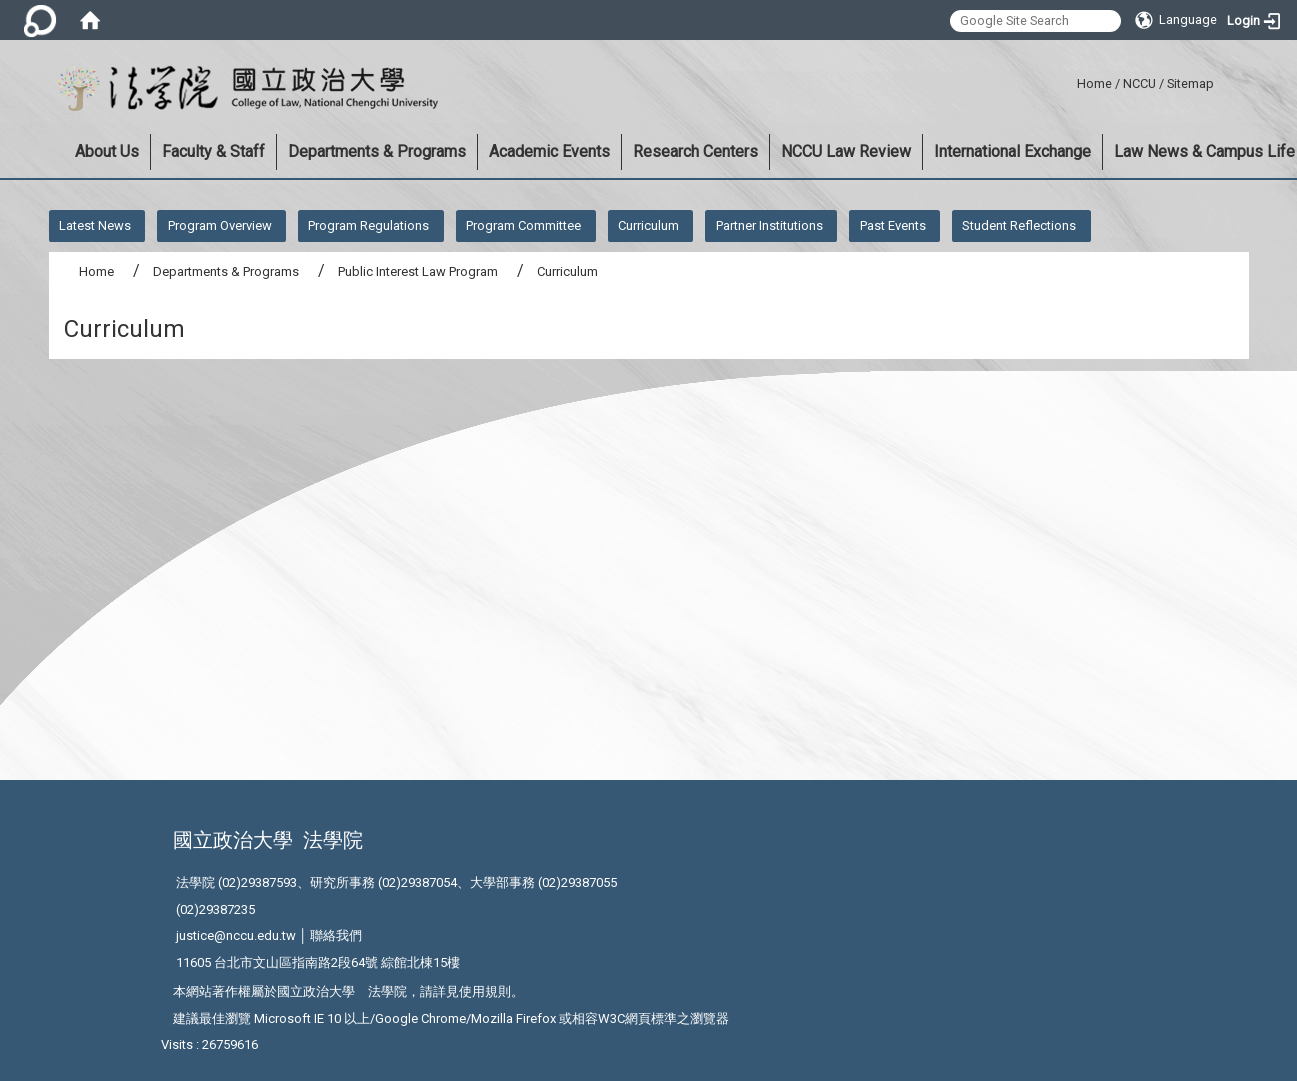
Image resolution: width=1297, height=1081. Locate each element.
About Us (107, 151)
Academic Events (549, 151)
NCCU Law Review (846, 151)
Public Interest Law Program (418, 271)
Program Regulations (368, 225)
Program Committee (523, 225)
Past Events (893, 225)
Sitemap (1190, 83)
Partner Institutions (769, 225)
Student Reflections (1019, 225)
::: (1069, 80)
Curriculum (648, 225)
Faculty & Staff (213, 151)
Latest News (95, 225)
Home (1094, 83)
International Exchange (1012, 151)
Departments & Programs (377, 151)
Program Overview (220, 225)
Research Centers (695, 151)
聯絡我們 (336, 935)
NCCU (1139, 83)
